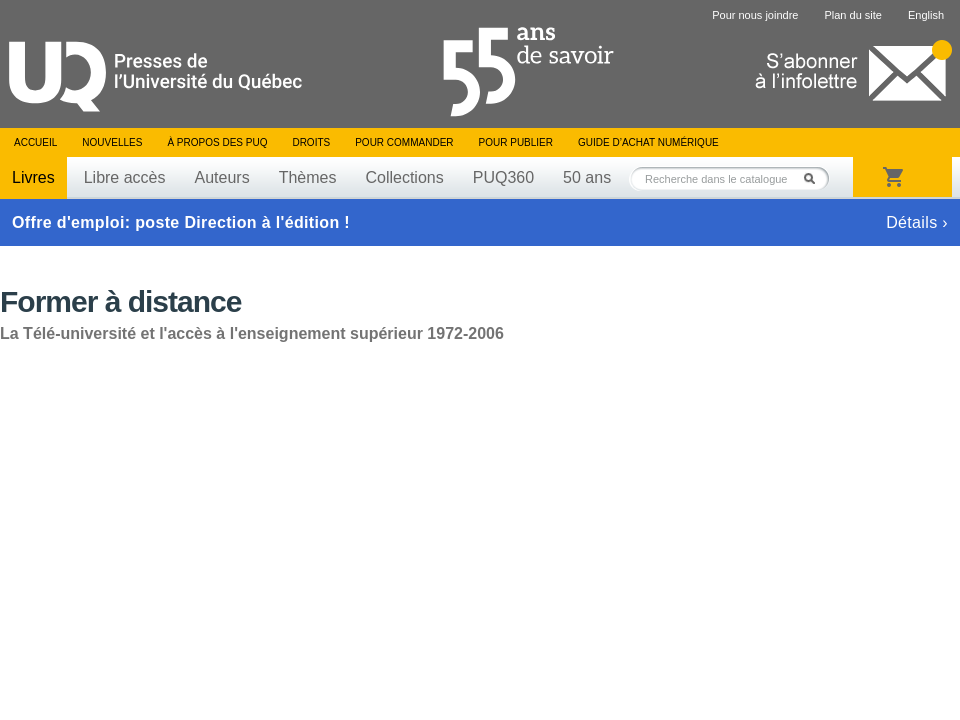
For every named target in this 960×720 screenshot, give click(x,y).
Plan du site (852, 15)
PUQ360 (503, 177)
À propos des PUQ (217, 142)
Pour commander (404, 142)
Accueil (35, 142)
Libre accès (125, 177)
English (926, 15)
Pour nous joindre (755, 15)
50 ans (587, 177)
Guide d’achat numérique (648, 142)
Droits (311, 142)
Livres (33, 177)
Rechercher (815, 178)
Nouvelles (112, 142)
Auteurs (222, 177)
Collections (404, 177)
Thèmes (308, 177)
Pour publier (516, 142)
